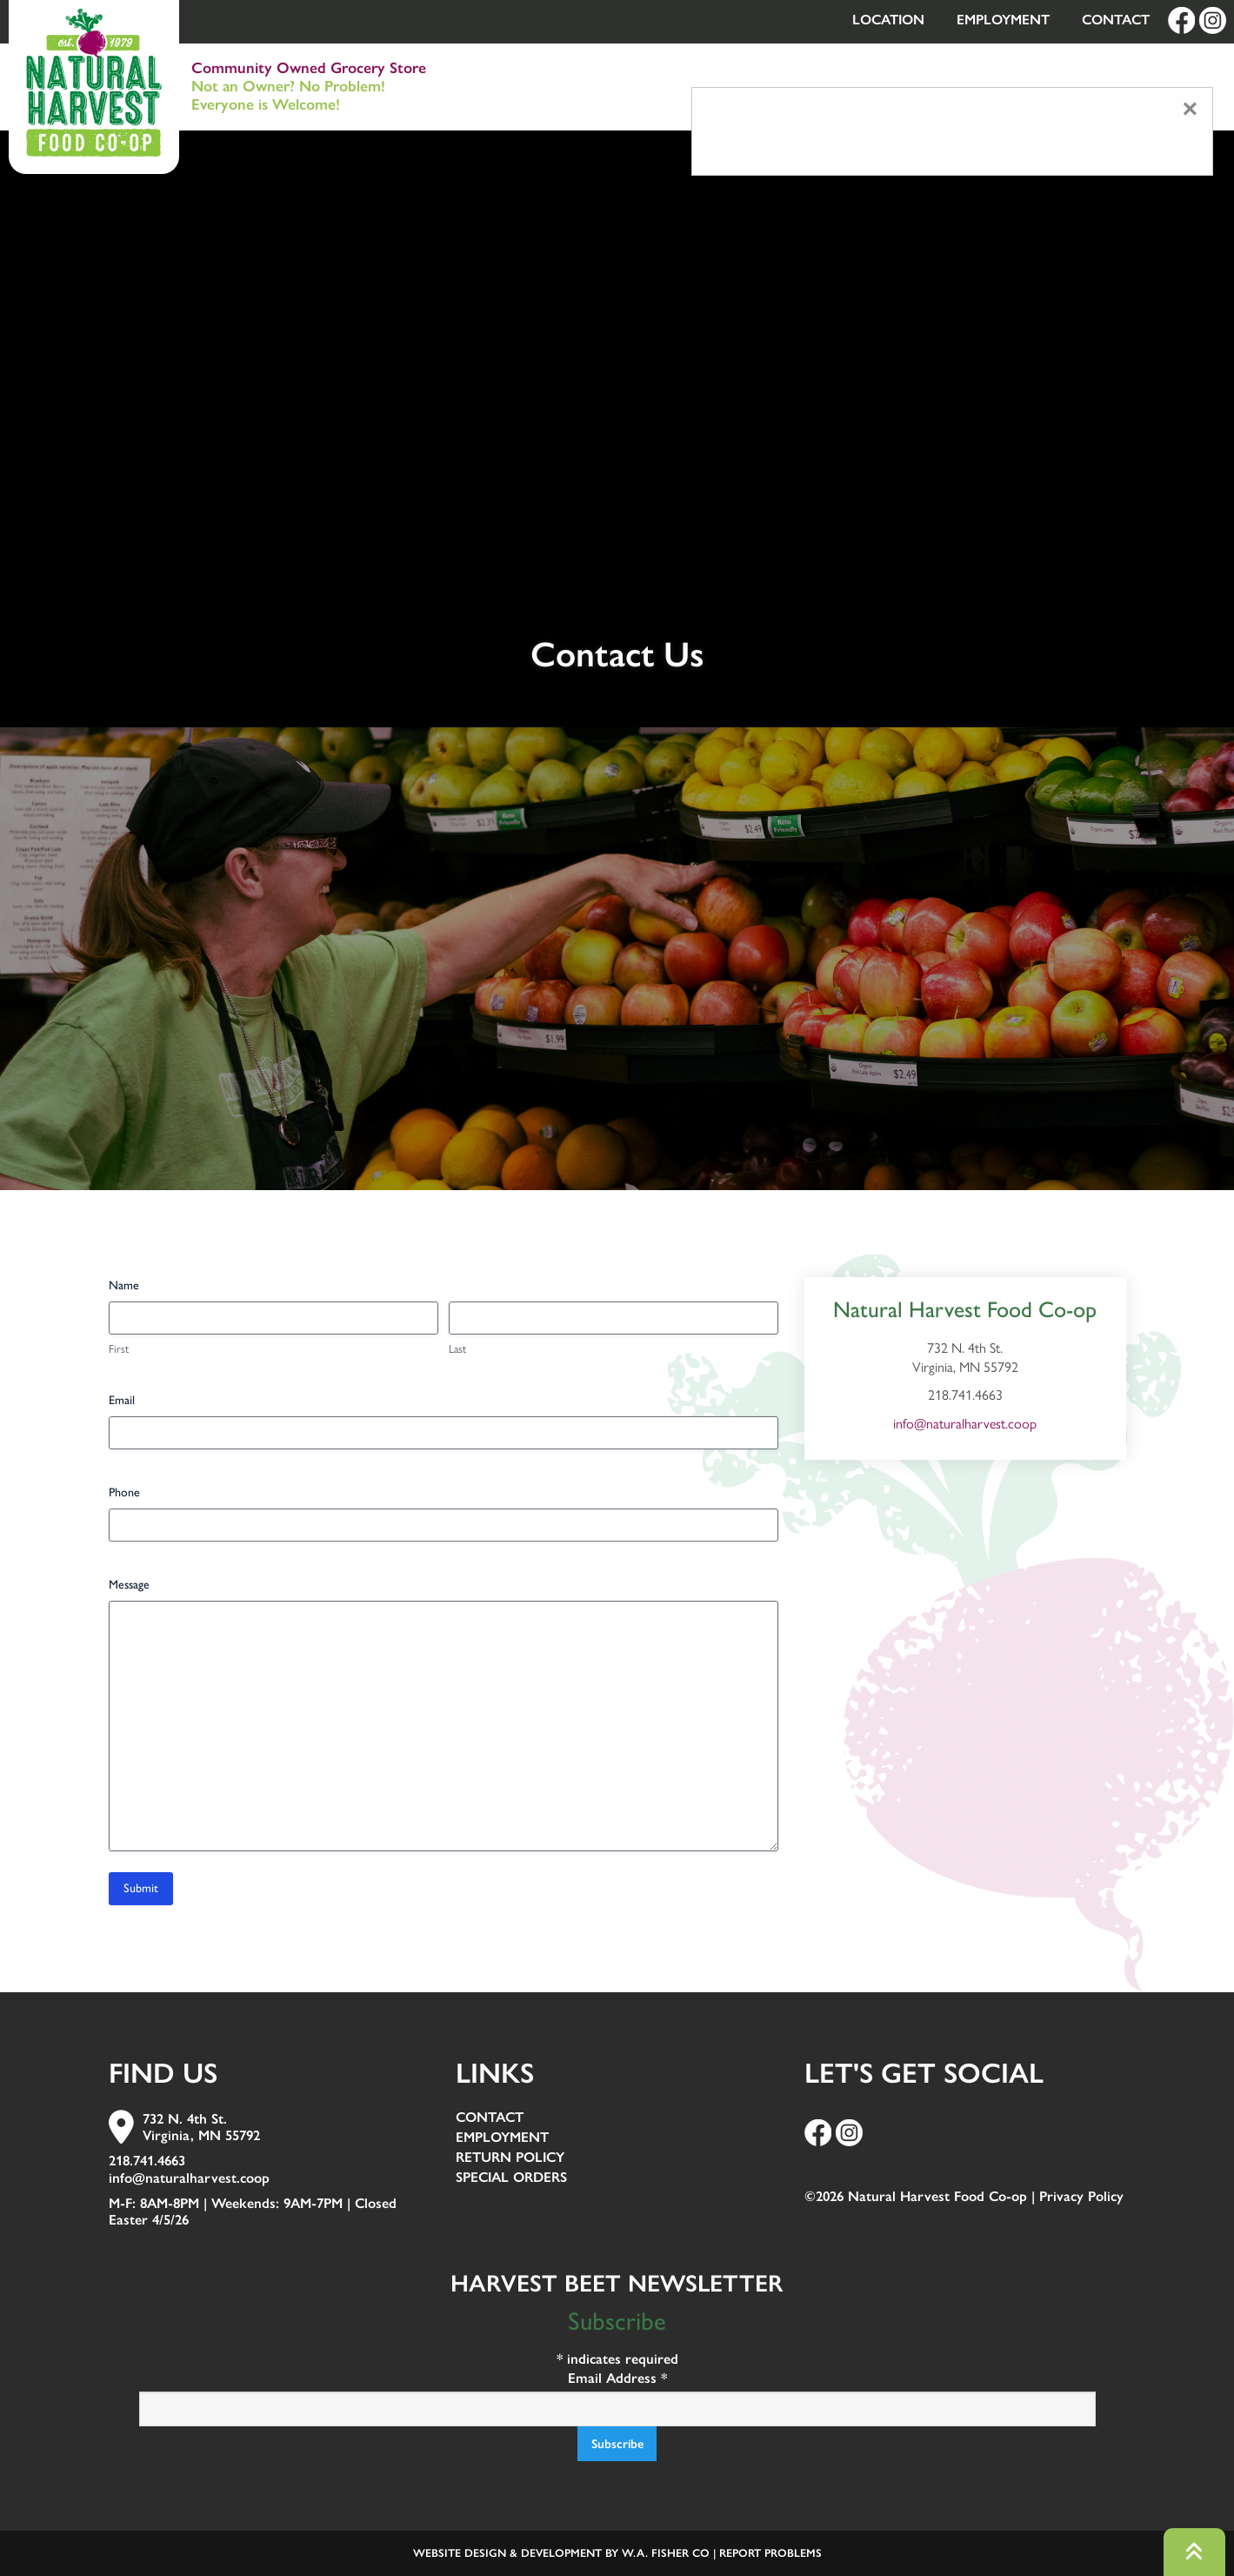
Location (888, 19)
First (119, 1348)
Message (129, 1584)
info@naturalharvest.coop (965, 1423)
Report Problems (770, 2552)
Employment (1003, 19)
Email (122, 1400)
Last (457, 1348)
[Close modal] (1190, 109)
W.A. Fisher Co (666, 2552)
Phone (124, 1492)
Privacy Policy (1081, 2196)
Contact (1116, 19)
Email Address (617, 2378)
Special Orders (511, 2178)
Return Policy (510, 2158)
